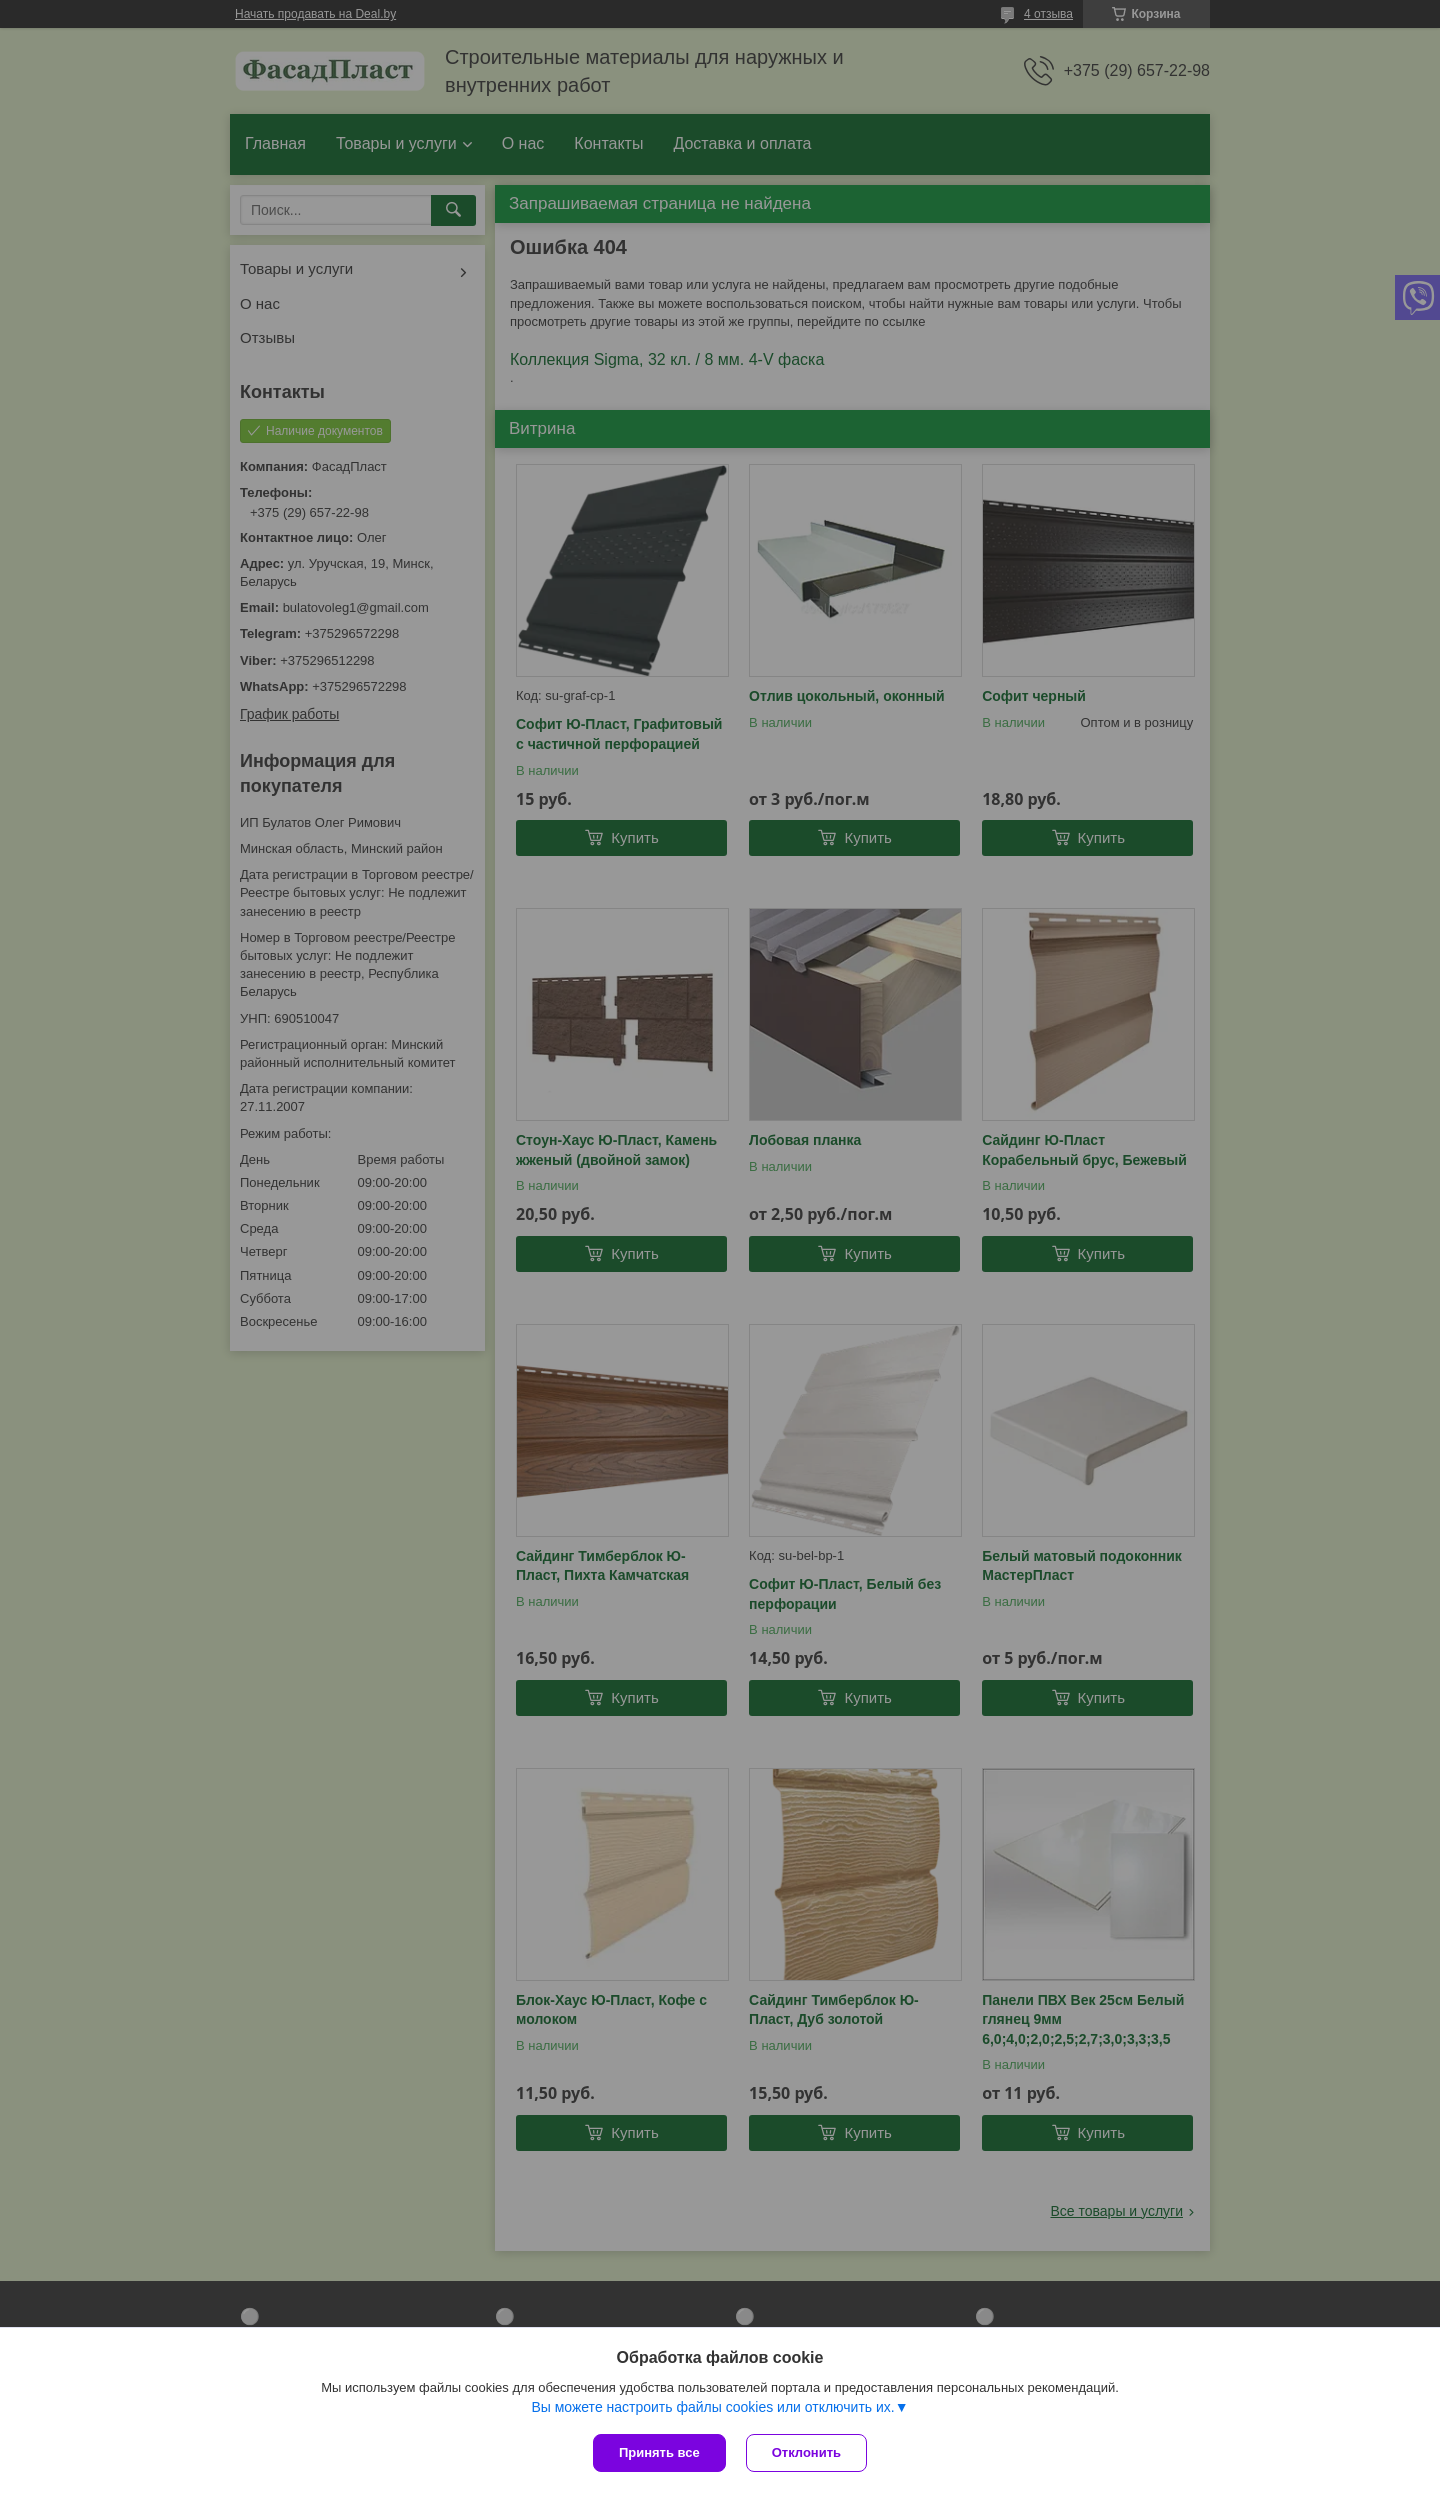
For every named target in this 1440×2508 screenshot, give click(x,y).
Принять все (659, 2452)
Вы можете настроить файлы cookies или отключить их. (712, 2407)
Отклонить (806, 2452)
